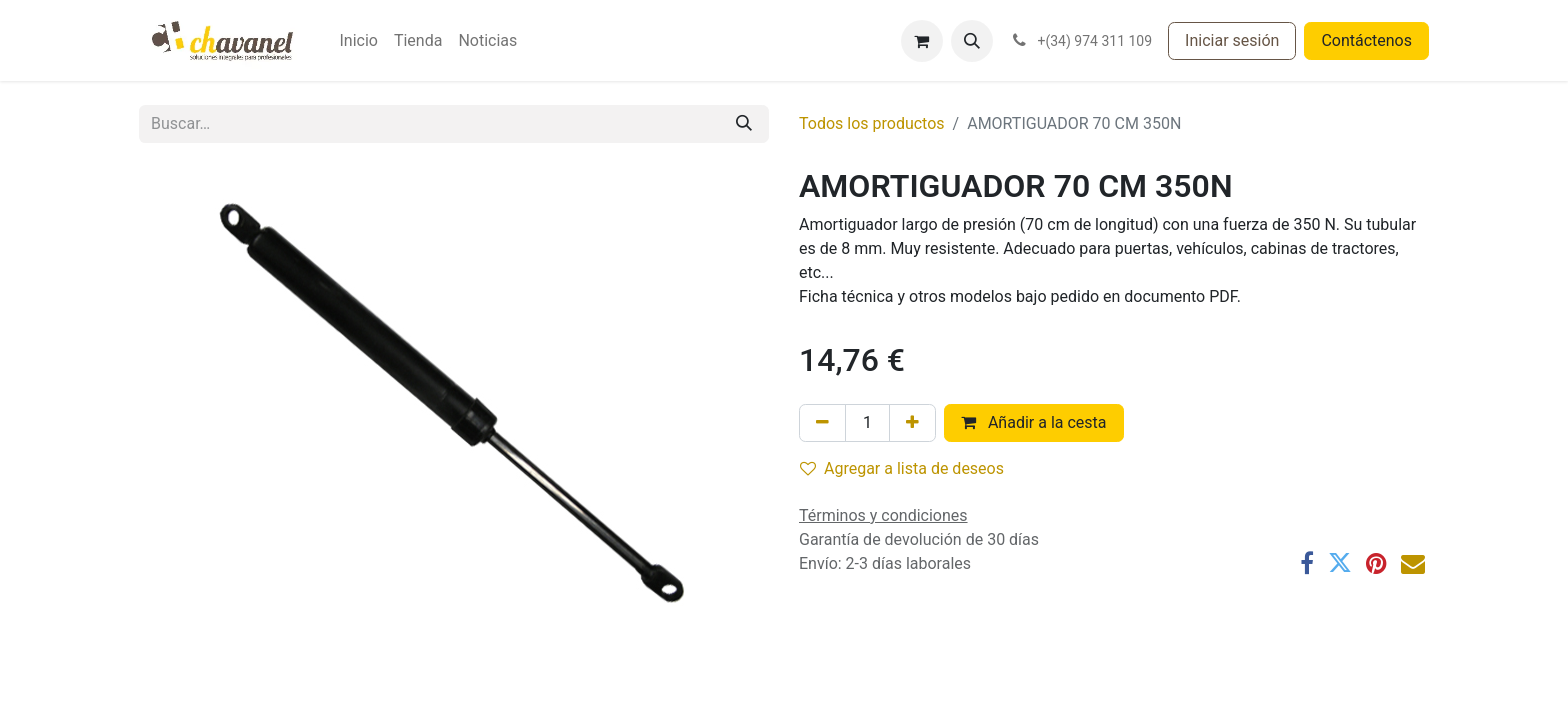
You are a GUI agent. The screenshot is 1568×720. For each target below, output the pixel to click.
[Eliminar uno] (822, 423)
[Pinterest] (1376, 563)
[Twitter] (1340, 563)
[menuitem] (358, 41)
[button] (972, 41)
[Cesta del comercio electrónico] (922, 41)
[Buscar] (744, 124)
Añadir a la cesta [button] (1034, 422)
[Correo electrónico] (1413, 563)
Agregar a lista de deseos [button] (902, 468)
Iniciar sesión (1232, 40)
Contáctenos (1366, 40)
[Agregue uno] (912, 423)
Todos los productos (872, 123)
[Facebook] (1307, 563)
